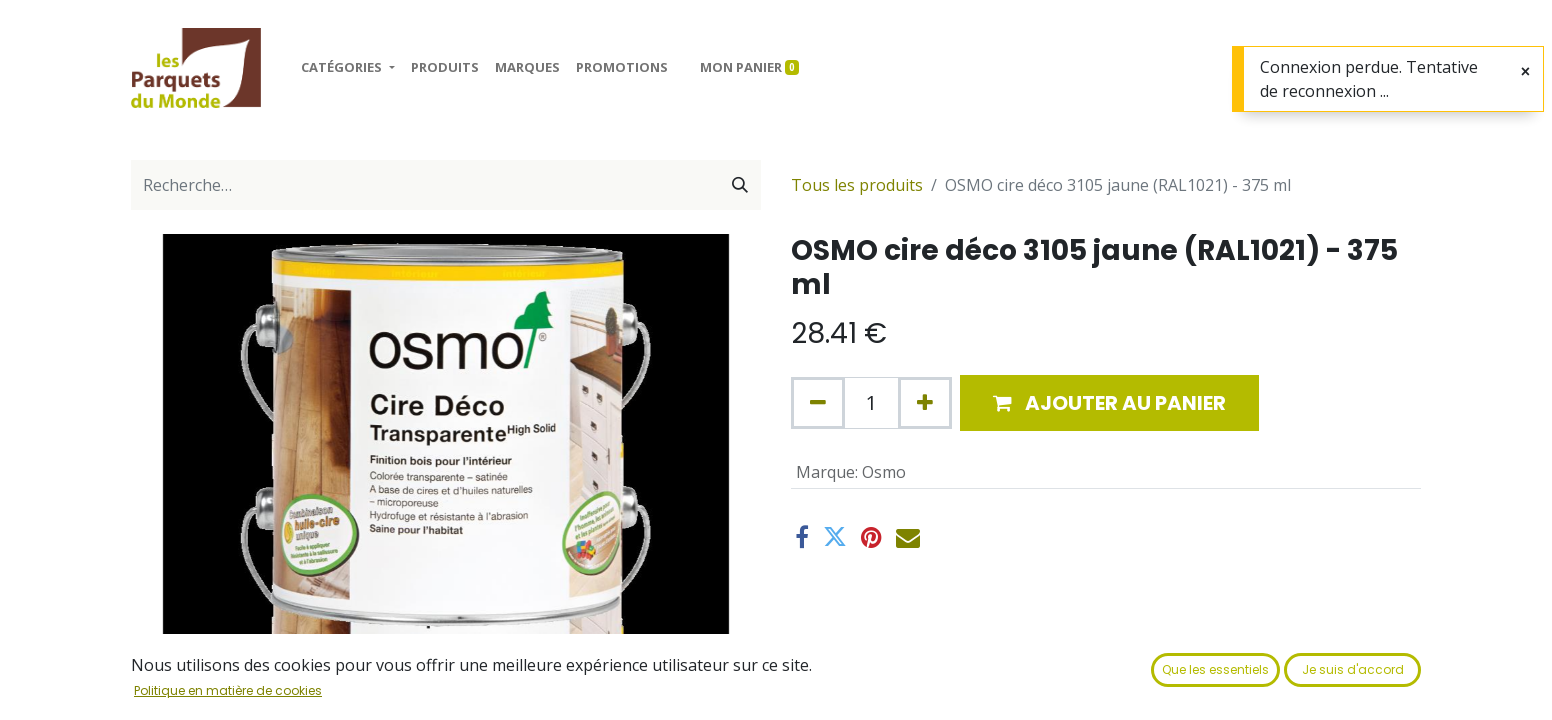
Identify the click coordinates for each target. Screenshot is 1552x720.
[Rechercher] (740, 185)
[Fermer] (1525, 72)
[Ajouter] (925, 403)
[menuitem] (445, 68)
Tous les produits (857, 185)
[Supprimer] (818, 403)
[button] (1109, 403)
